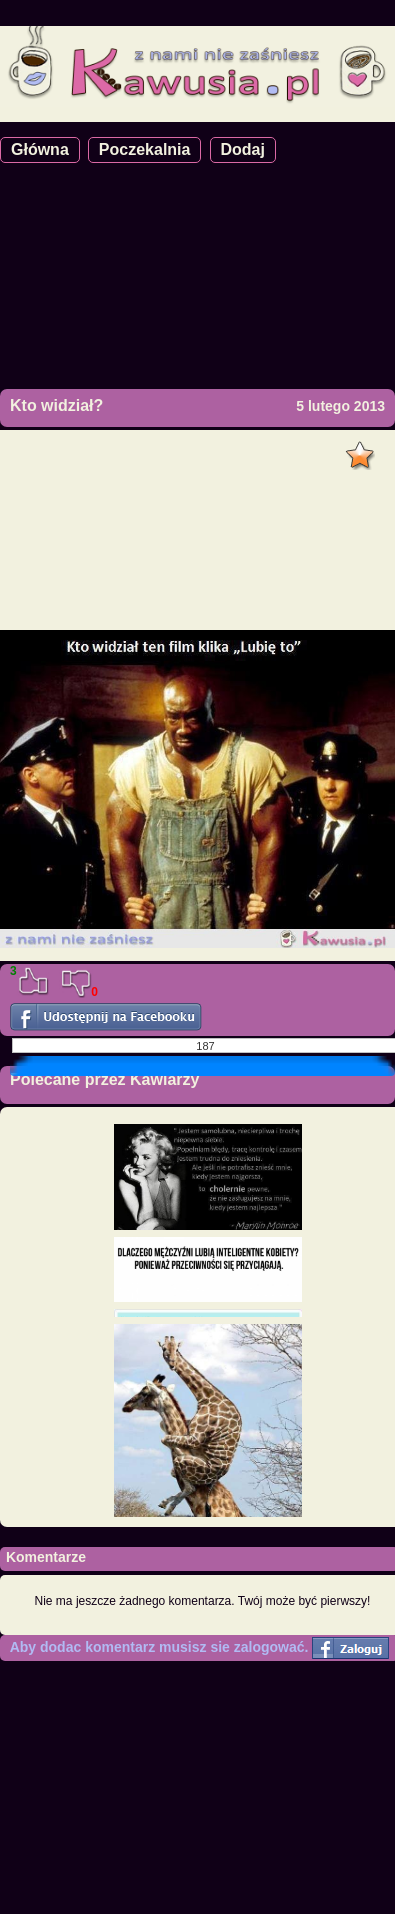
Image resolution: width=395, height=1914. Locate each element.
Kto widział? (56, 405)
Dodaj (243, 149)
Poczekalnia (145, 149)
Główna (40, 149)
